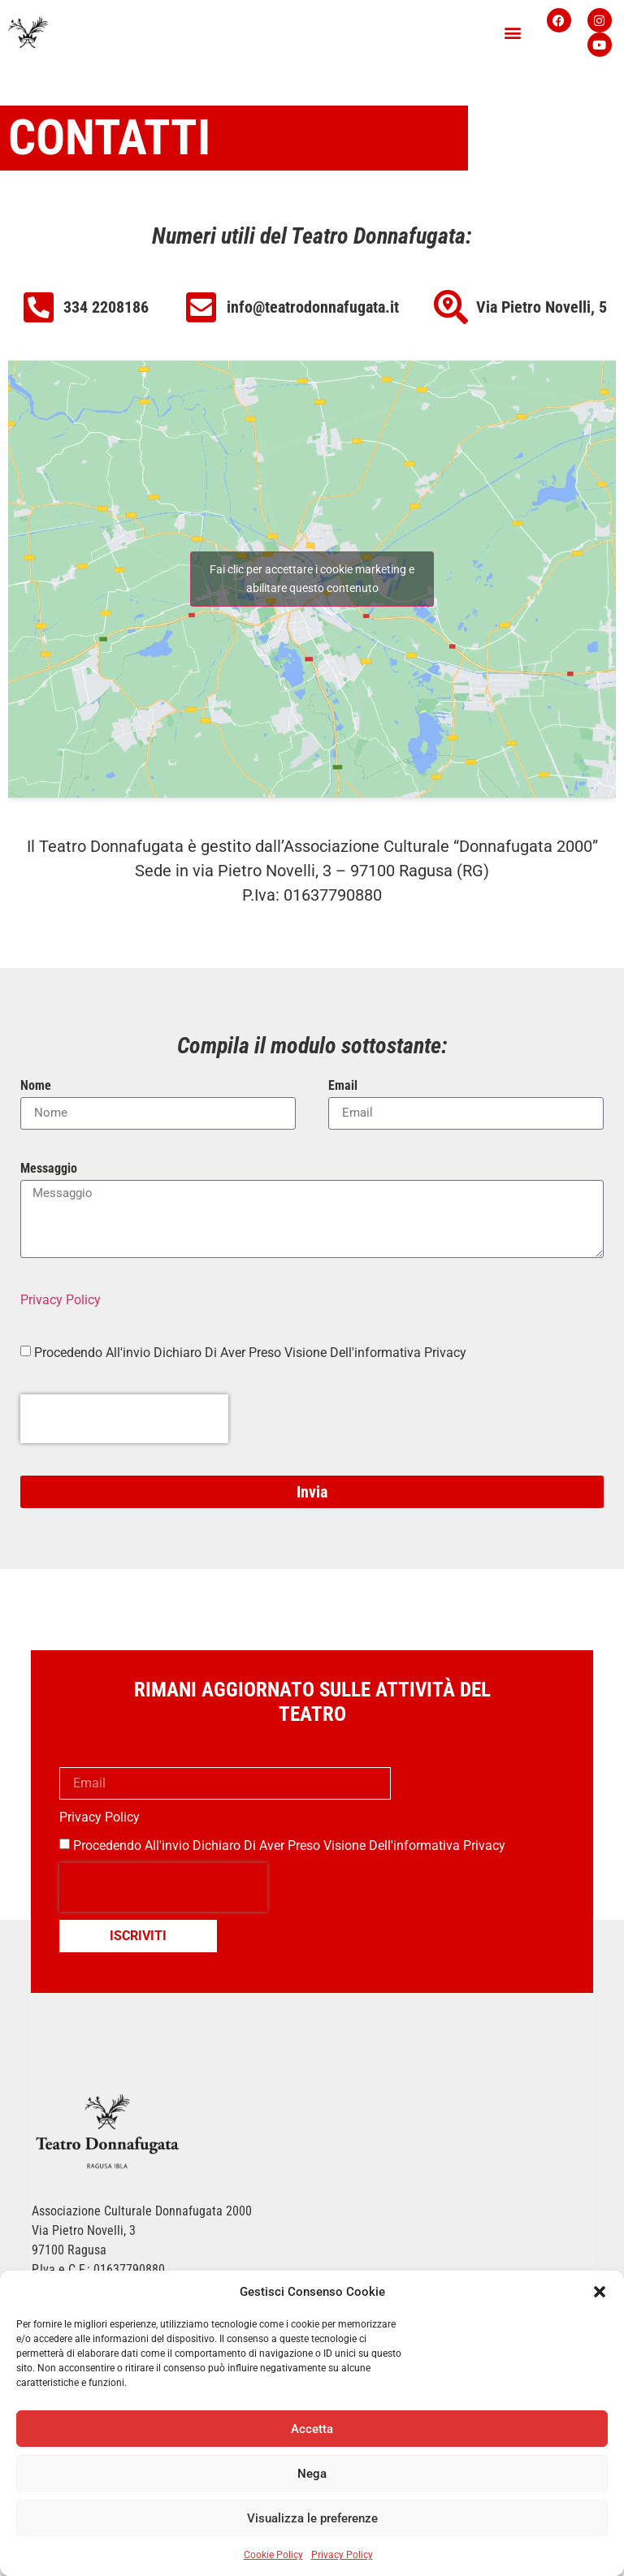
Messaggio (48, 1169)
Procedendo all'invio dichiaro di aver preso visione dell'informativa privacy (289, 1845)
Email (343, 1086)
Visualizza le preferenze (312, 2518)
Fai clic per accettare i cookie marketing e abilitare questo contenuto (312, 578)
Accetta (312, 2429)
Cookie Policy (273, 2555)
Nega (312, 2473)
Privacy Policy (342, 2555)
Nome (35, 1086)
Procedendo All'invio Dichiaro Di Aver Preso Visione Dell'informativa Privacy (250, 1351)
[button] (600, 2292)
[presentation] (124, 1418)
